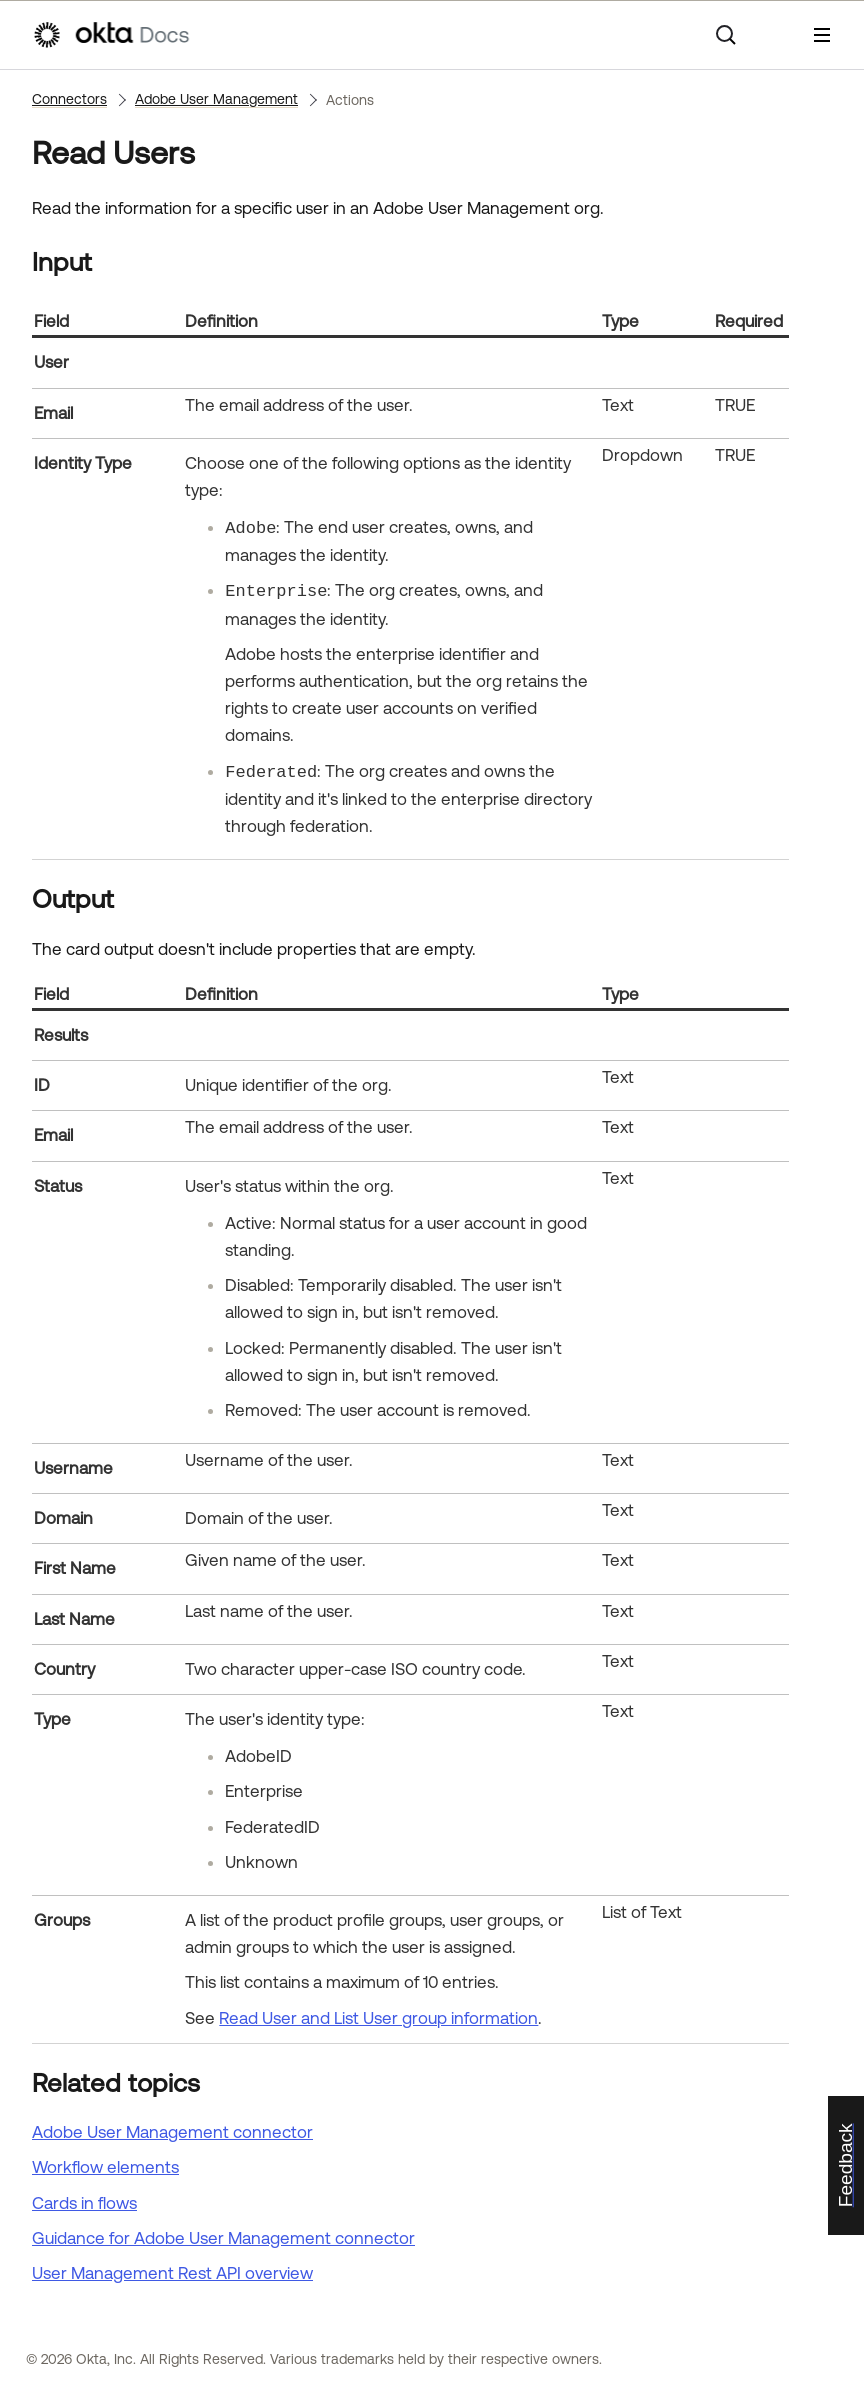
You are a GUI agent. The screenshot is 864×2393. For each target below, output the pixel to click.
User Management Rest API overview (172, 2273)
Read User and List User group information (378, 2018)
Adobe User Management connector (172, 2132)
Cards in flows (84, 2203)
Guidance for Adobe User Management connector (223, 2238)
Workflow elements (105, 2167)
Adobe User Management (216, 99)
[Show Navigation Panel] (822, 35)
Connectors (69, 99)
